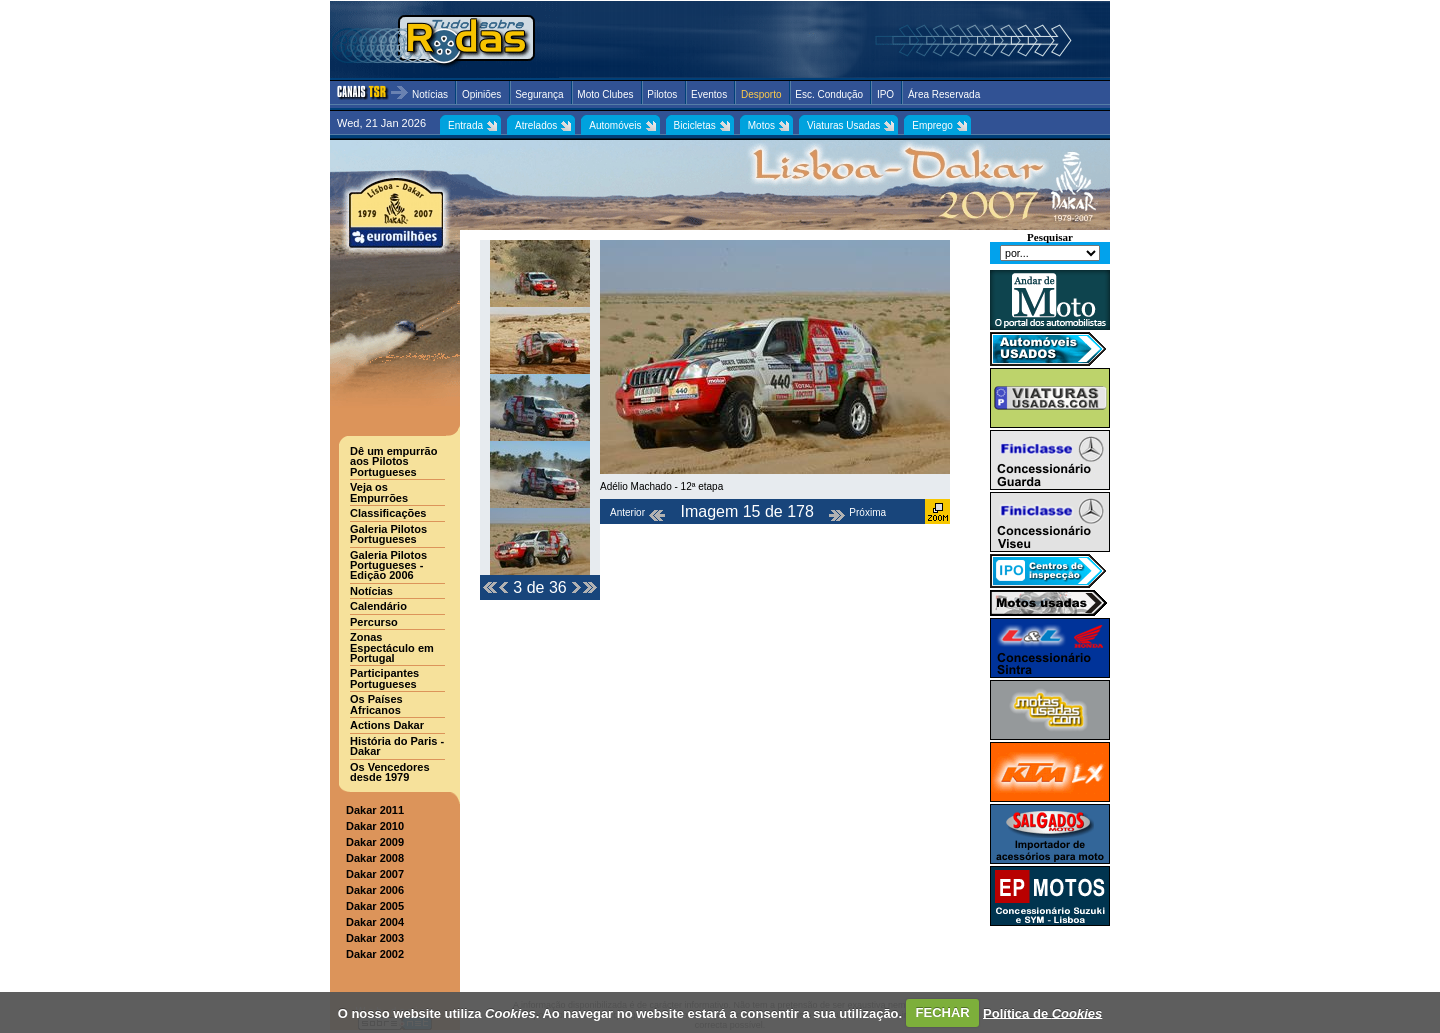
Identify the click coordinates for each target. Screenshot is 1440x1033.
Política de (1042, 1012)
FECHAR (943, 1012)
